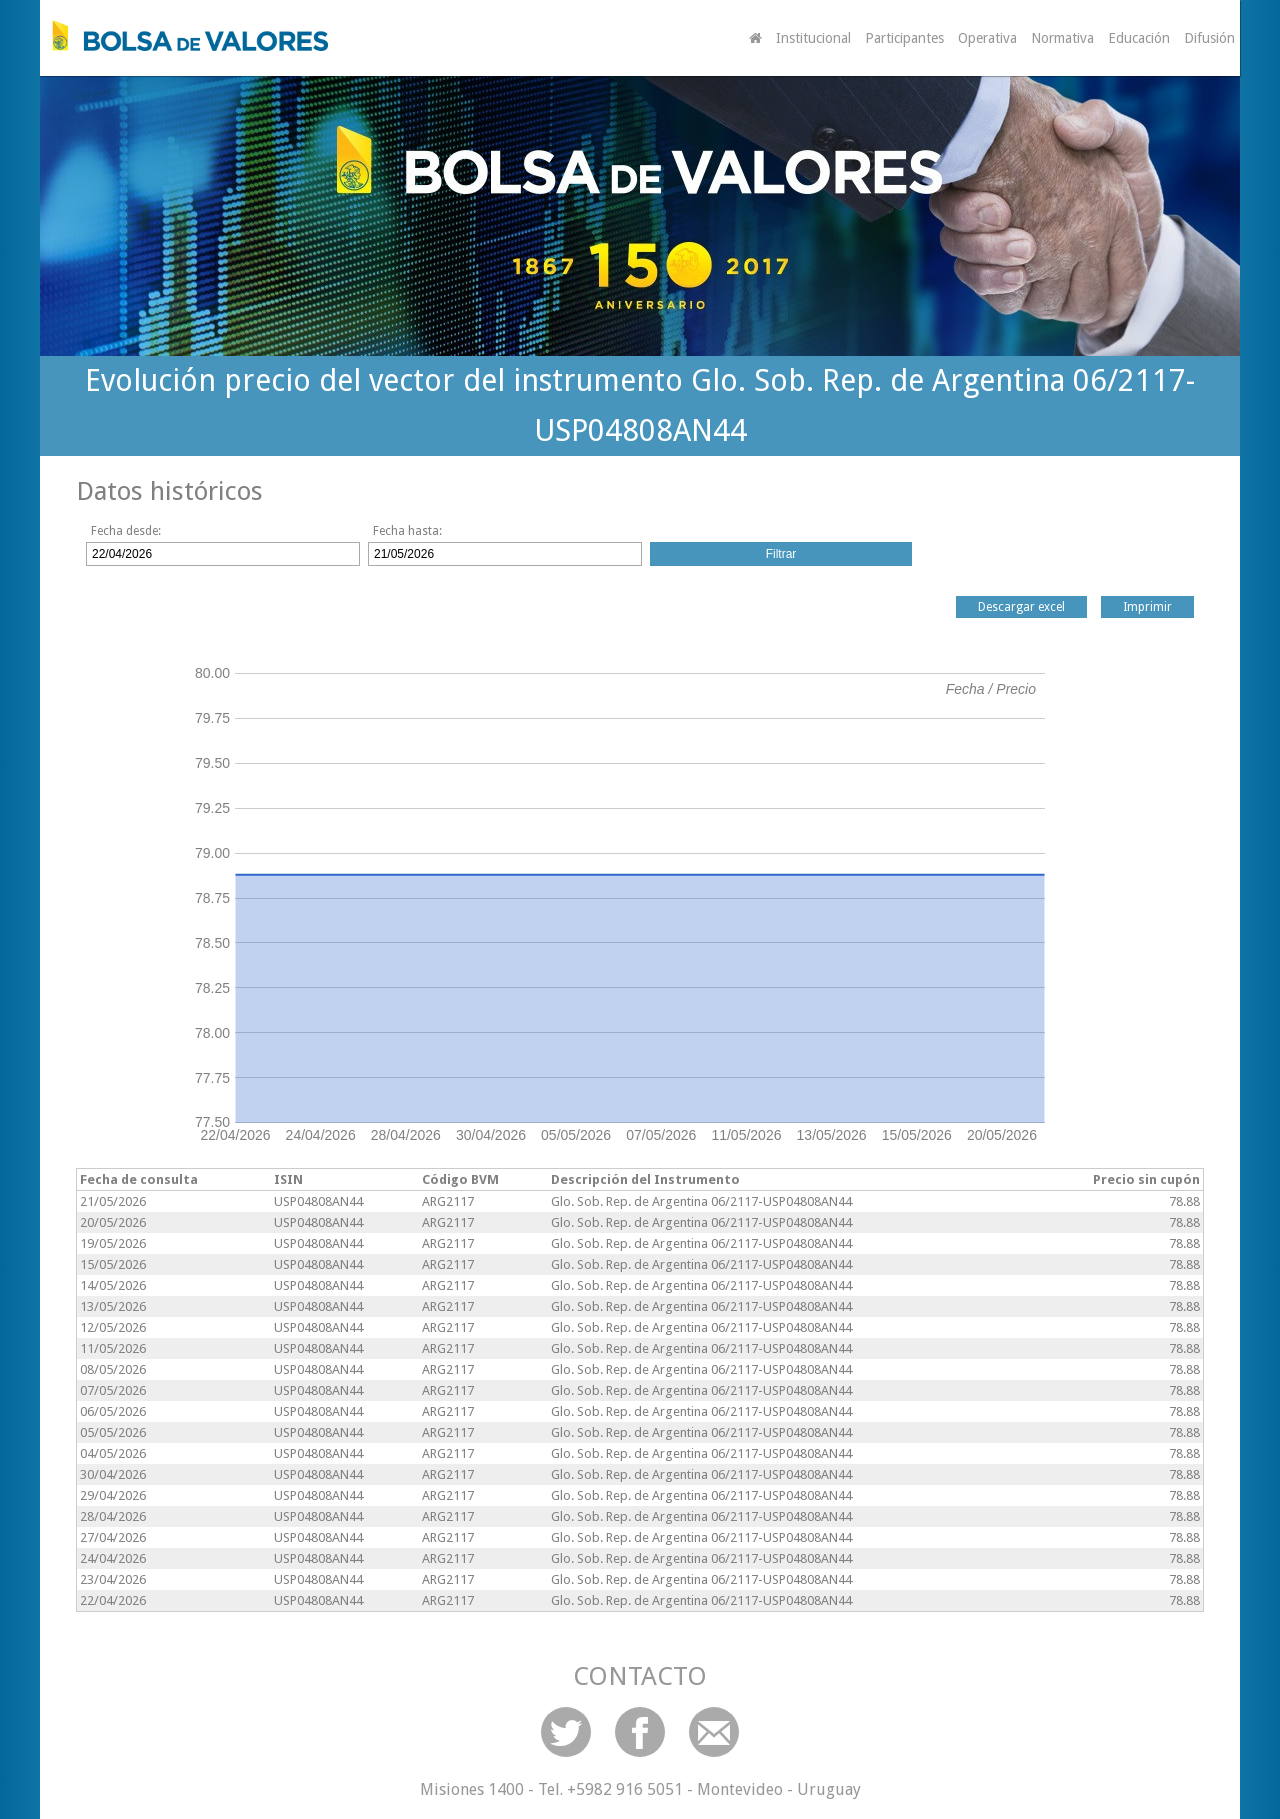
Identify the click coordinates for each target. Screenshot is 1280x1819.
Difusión (1209, 38)
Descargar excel (1021, 607)
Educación (1139, 38)
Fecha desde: (126, 531)
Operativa (987, 38)
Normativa (1062, 38)
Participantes (904, 38)
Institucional (813, 38)
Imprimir (1147, 607)
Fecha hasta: (407, 531)
